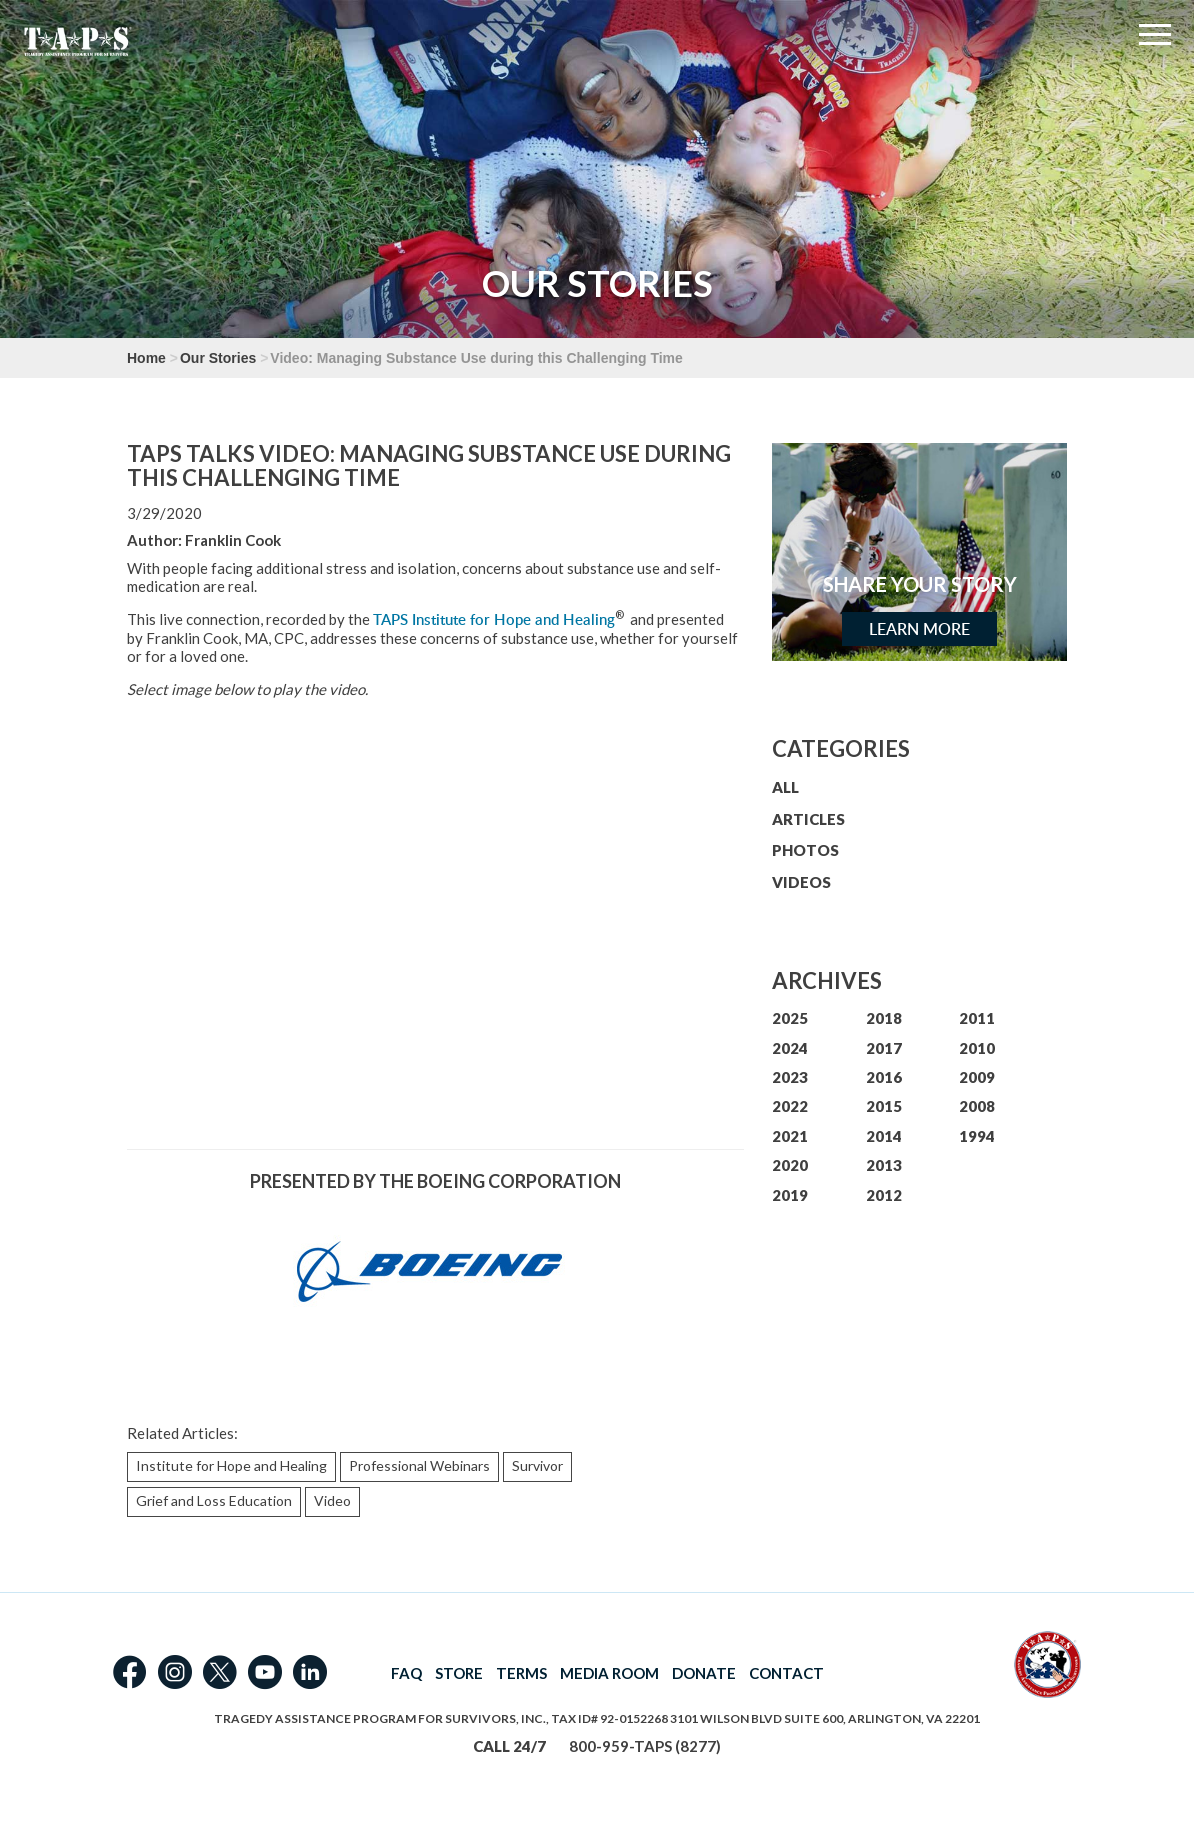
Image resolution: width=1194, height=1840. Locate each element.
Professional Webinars (419, 1465)
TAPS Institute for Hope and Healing (494, 619)
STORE (459, 1673)
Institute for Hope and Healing (231, 1465)
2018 (884, 1018)
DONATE (704, 1673)
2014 (884, 1136)
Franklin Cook (233, 540)
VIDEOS (801, 882)
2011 (977, 1018)
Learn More (919, 629)
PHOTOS (805, 850)
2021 (790, 1136)
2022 (790, 1106)
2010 (977, 1048)
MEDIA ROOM (609, 1673)
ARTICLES (808, 819)
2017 (884, 1048)
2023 (790, 1077)
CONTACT (786, 1673)
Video (332, 1500)
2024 (790, 1048)
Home (146, 358)
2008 (977, 1106)
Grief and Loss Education (214, 1500)
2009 (977, 1077)
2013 (884, 1165)
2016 (884, 1077)
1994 (977, 1136)
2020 (790, 1165)
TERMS (521, 1673)
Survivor (537, 1465)
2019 (790, 1195)
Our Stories (218, 358)
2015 (884, 1106)
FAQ (406, 1673)
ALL (785, 787)
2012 (884, 1195)
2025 (790, 1018)
